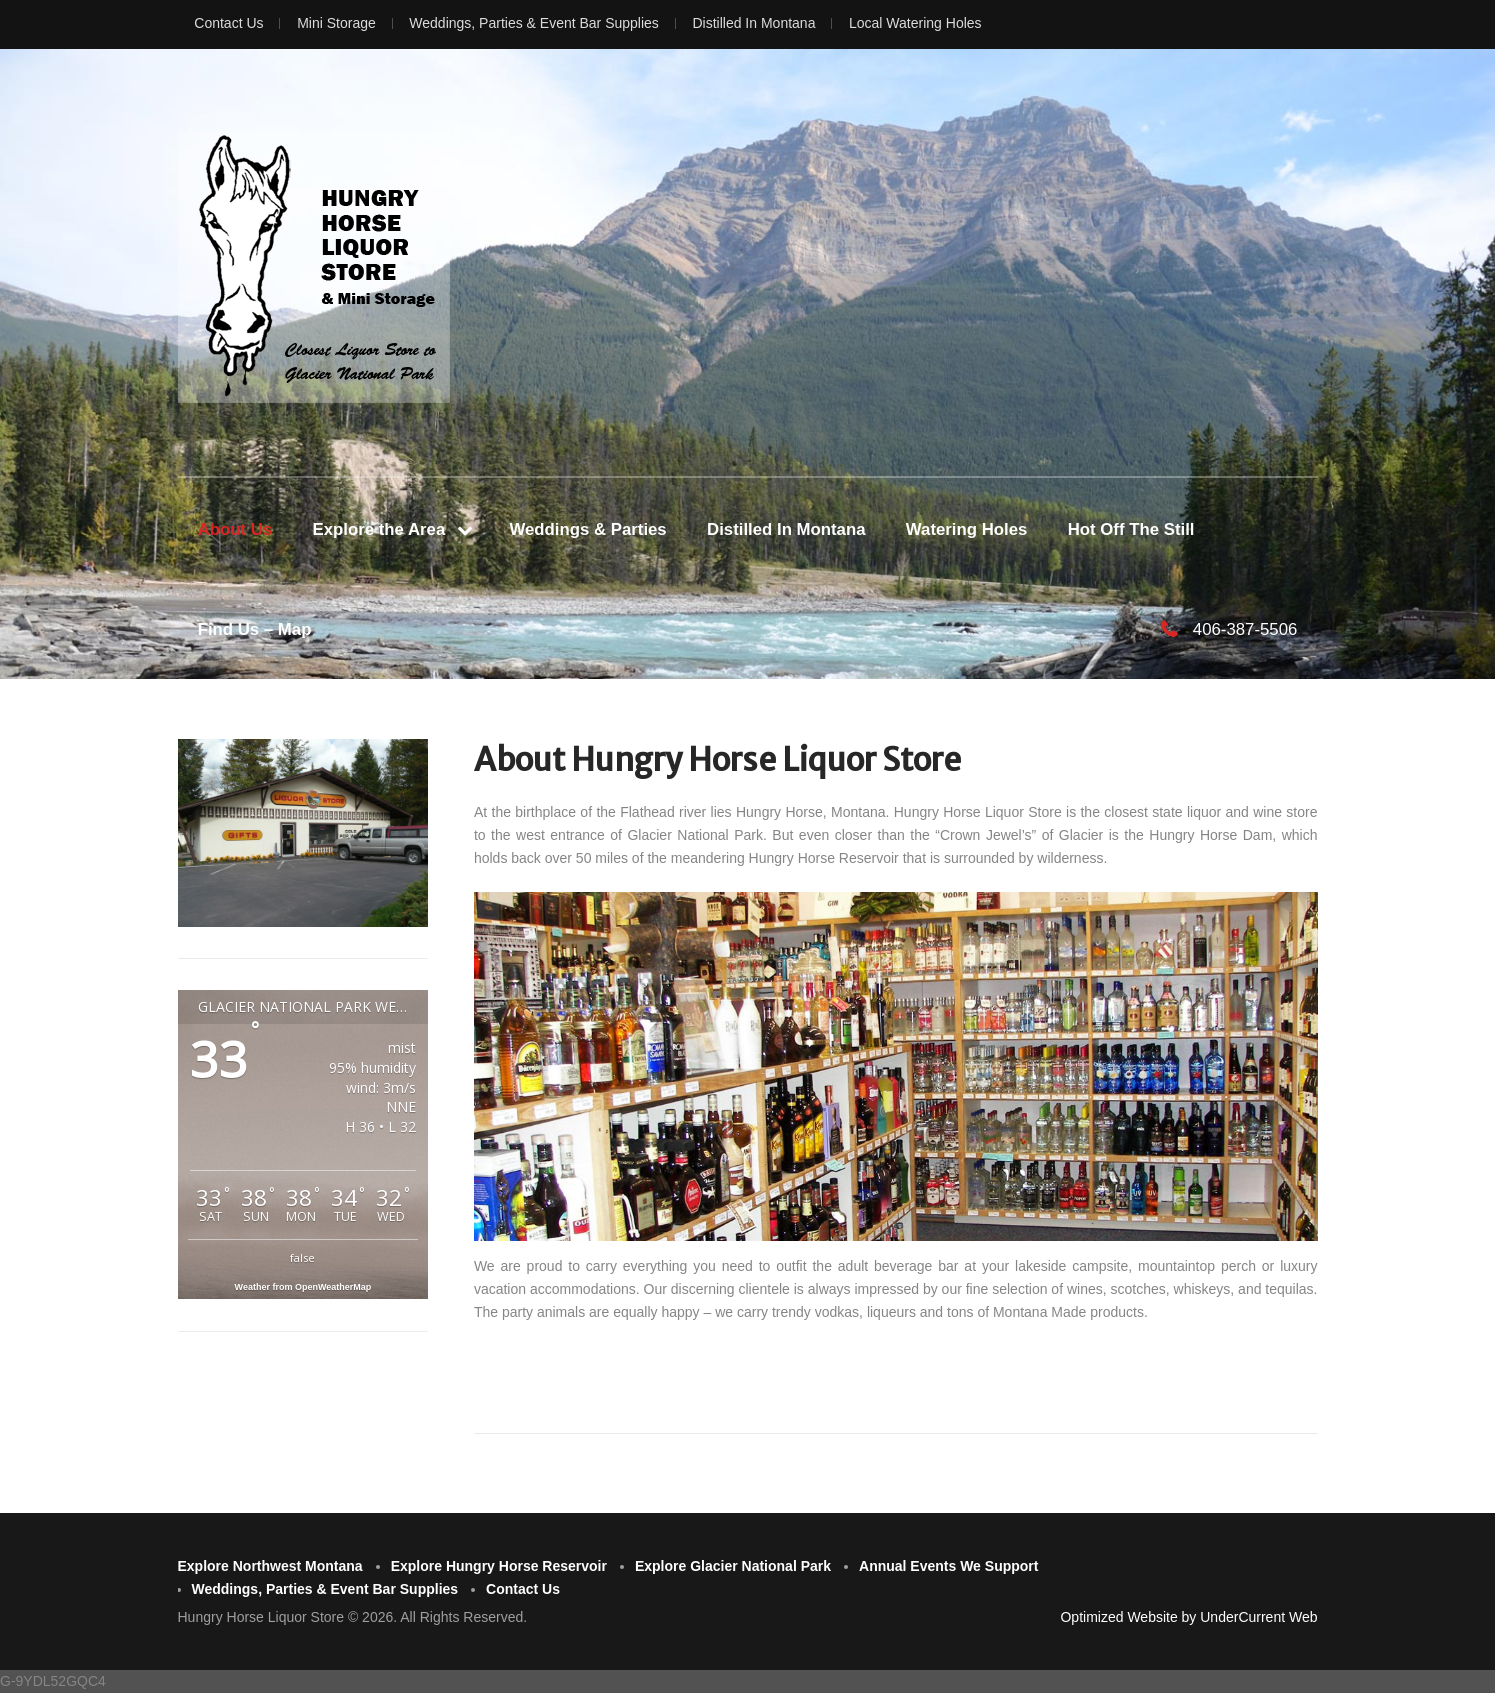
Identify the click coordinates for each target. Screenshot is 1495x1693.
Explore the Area (379, 529)
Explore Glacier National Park (733, 1566)
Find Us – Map (255, 629)
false (302, 1257)
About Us (235, 529)
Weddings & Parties (587, 529)
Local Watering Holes (915, 23)
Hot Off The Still (1131, 529)
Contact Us (228, 23)
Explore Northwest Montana (270, 1566)
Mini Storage (336, 23)
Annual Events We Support (948, 1566)
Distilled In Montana (753, 23)
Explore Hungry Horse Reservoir (499, 1566)
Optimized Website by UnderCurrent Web (1188, 1617)
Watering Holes (967, 529)
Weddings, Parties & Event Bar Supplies (534, 23)
